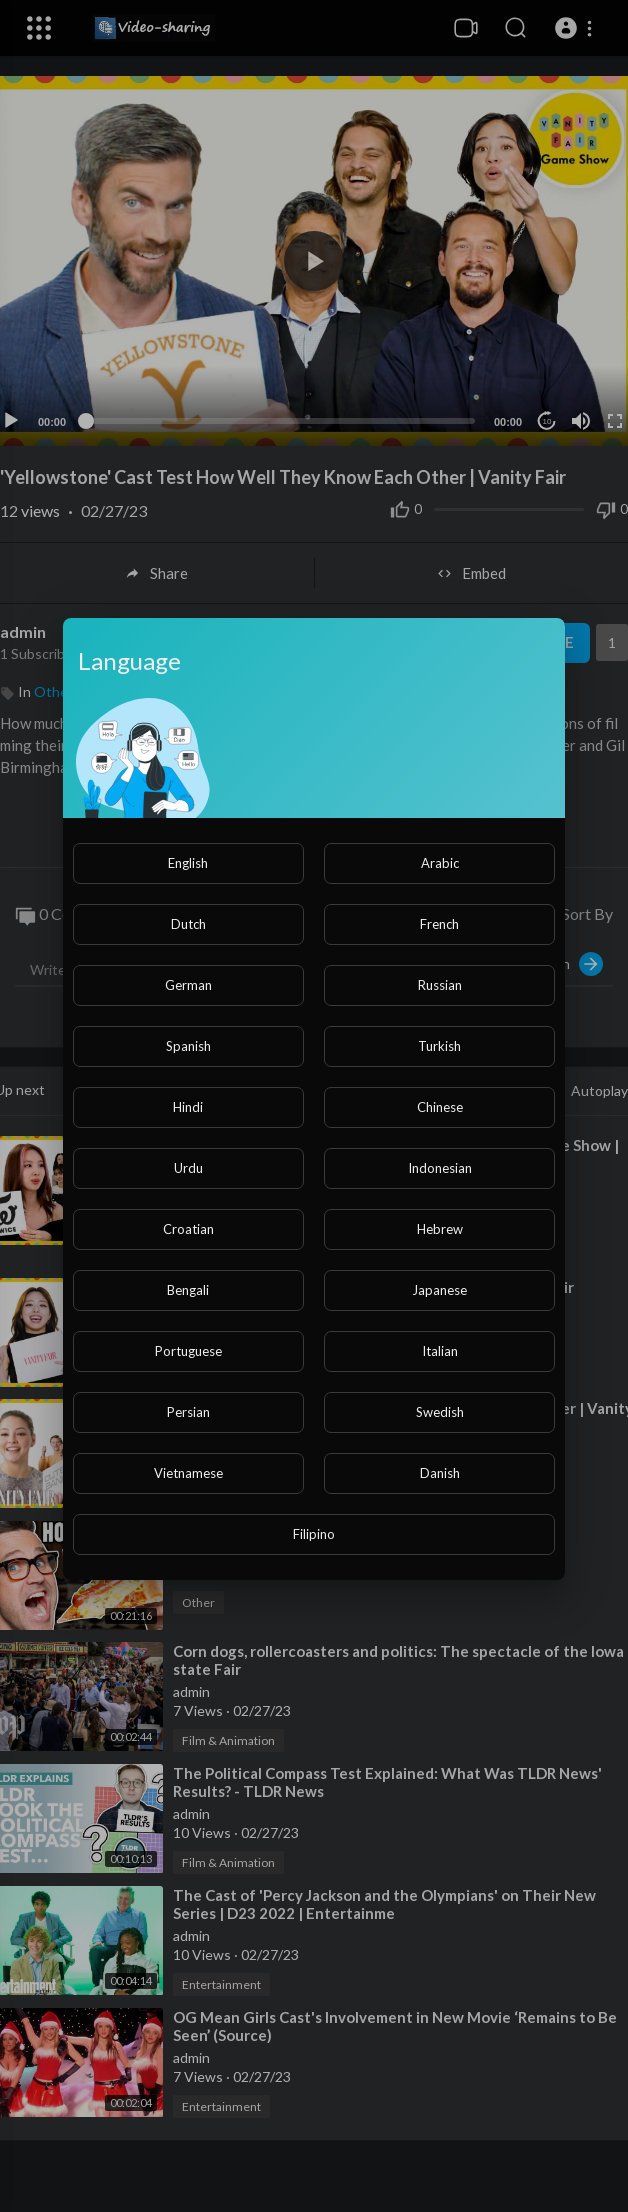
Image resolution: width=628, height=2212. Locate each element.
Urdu (188, 1168)
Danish (440, 1473)
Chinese (440, 1107)
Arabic (440, 863)
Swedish (440, 1412)
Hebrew (440, 1229)
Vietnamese (188, 1473)
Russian (440, 985)
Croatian (188, 1229)
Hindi (188, 1107)
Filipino (314, 1534)
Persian (188, 1412)
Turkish (439, 1046)
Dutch (188, 924)
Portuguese (188, 1351)
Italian (440, 1351)
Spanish (188, 1046)
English (188, 863)
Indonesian (440, 1168)
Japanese (439, 1290)
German (188, 985)
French (439, 924)
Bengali (188, 1290)
